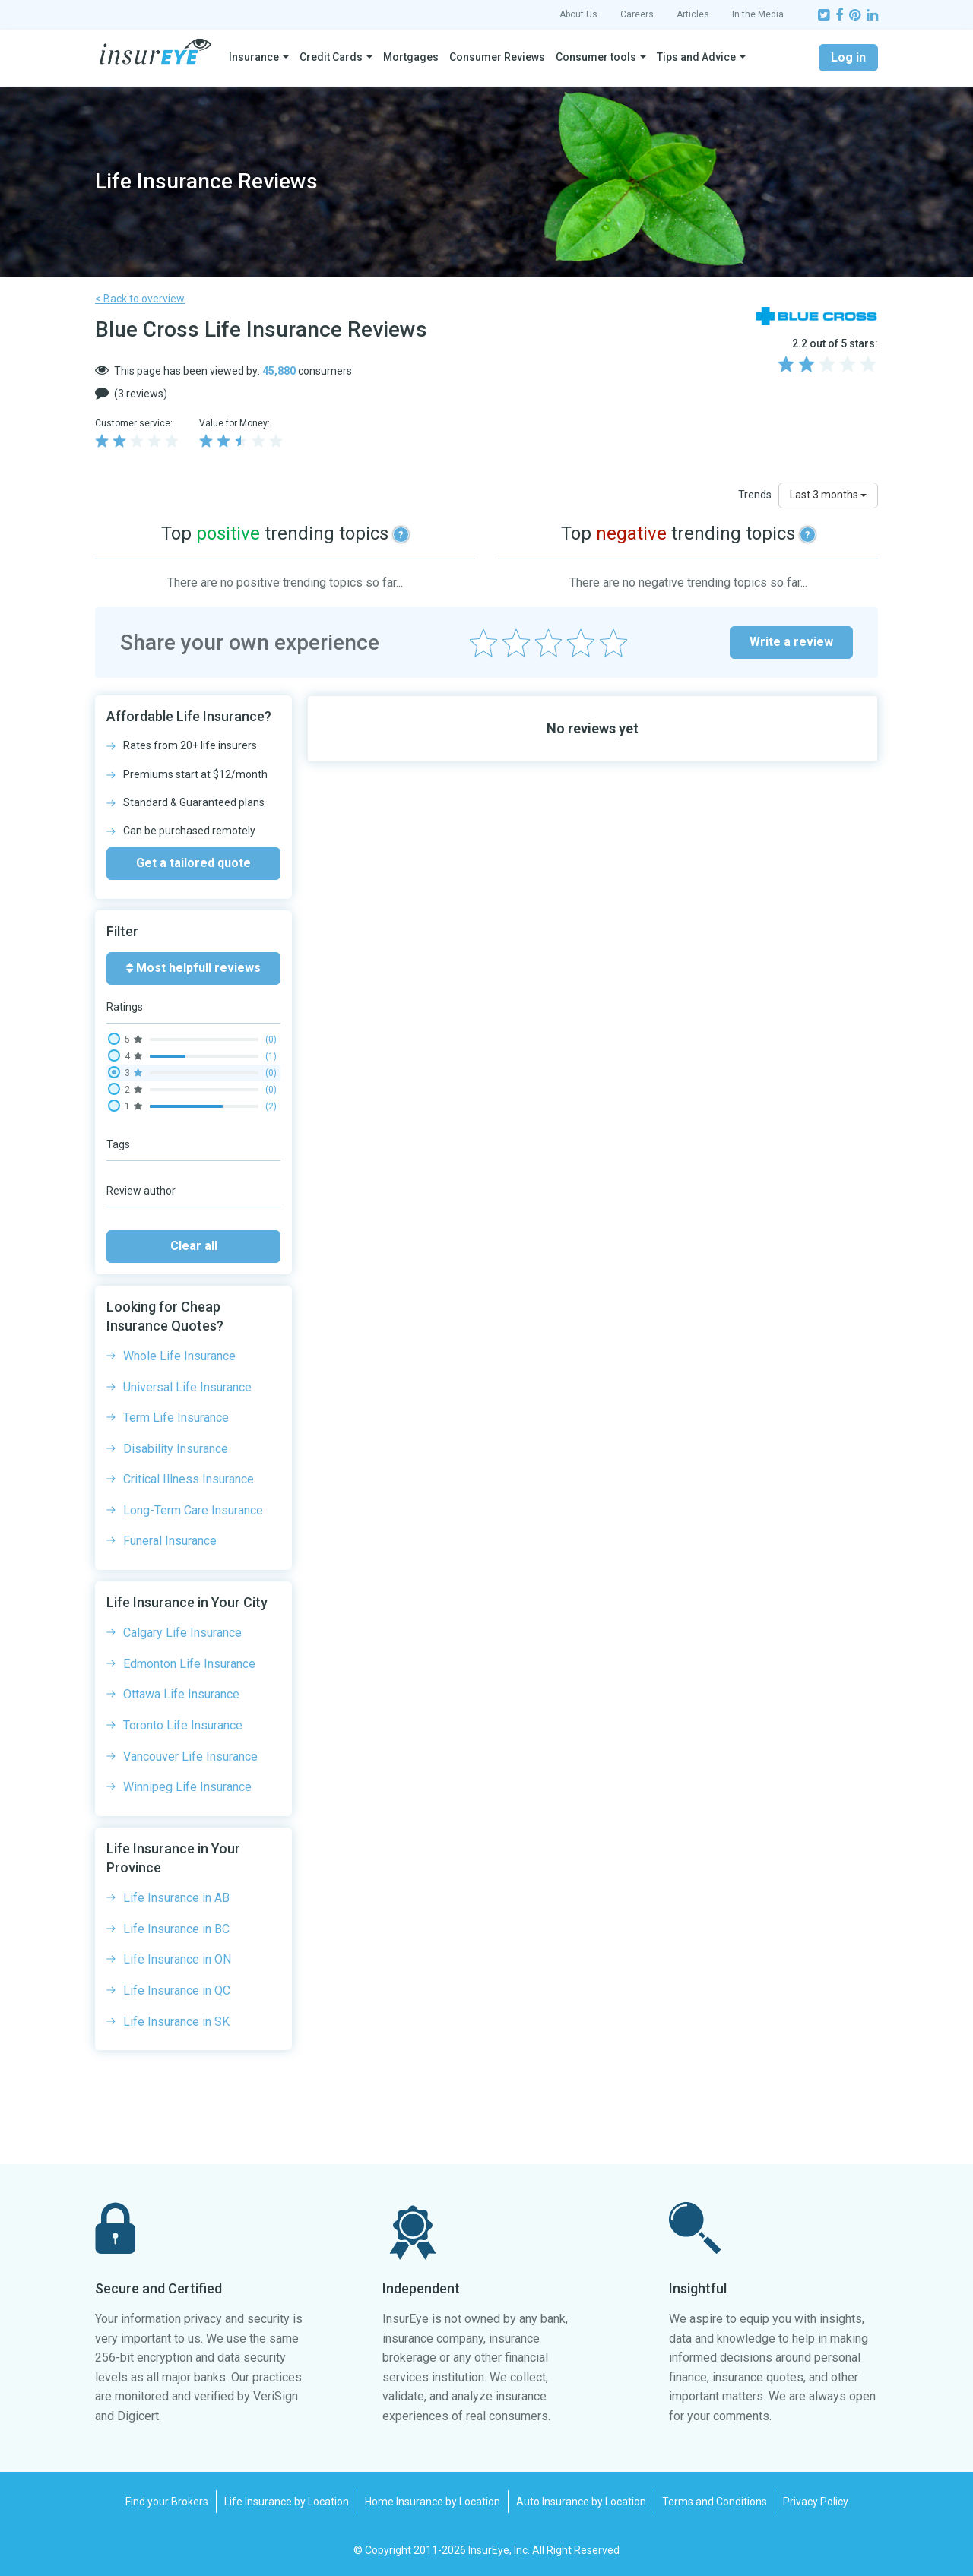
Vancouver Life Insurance (190, 1756)
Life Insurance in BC (176, 1929)
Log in (848, 57)
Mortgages (411, 57)
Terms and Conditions (714, 2501)
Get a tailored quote (193, 863)
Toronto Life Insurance (182, 1725)
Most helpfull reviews (193, 967)
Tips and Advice (696, 57)
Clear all (193, 1246)
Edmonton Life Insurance (189, 1664)
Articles (693, 14)
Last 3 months (828, 495)
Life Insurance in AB (176, 1898)
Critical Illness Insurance (188, 1479)
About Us (578, 14)
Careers (637, 14)
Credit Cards (331, 57)
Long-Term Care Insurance (193, 1510)
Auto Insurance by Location (581, 2501)
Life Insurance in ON (177, 1959)
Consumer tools (596, 57)
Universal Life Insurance (187, 1387)
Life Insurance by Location (286, 2501)
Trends (755, 495)
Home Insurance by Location (432, 2501)
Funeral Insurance (170, 1540)
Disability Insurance (175, 1448)
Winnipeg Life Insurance (187, 1787)
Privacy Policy (815, 2501)
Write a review (791, 642)
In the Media (758, 14)
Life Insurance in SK (176, 2021)
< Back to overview (140, 299)
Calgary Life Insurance (182, 1632)
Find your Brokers (166, 2501)
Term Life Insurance (176, 1417)
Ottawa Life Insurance (181, 1694)
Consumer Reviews (497, 57)
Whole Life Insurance (179, 1356)
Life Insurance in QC (176, 1990)
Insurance (254, 57)
